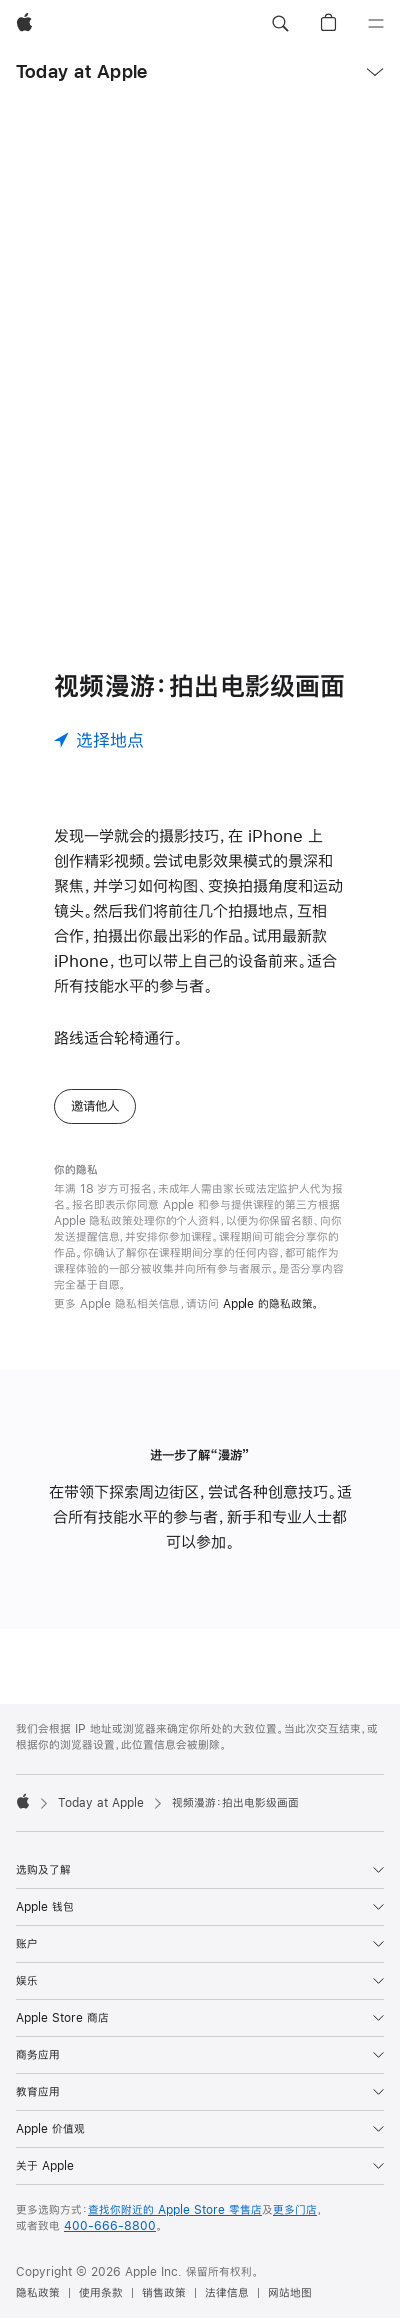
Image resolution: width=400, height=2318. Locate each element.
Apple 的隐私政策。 (271, 1304)
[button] (280, 24)
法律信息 (227, 2293)
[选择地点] (99, 740)
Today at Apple (81, 71)
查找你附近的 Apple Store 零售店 (175, 2210)
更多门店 (295, 2210)
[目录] (376, 24)
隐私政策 (38, 2293)
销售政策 (164, 2293)
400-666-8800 (110, 2226)
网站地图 (290, 2293)
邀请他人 (95, 1106)
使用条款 (101, 2293)
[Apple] (24, 24)
